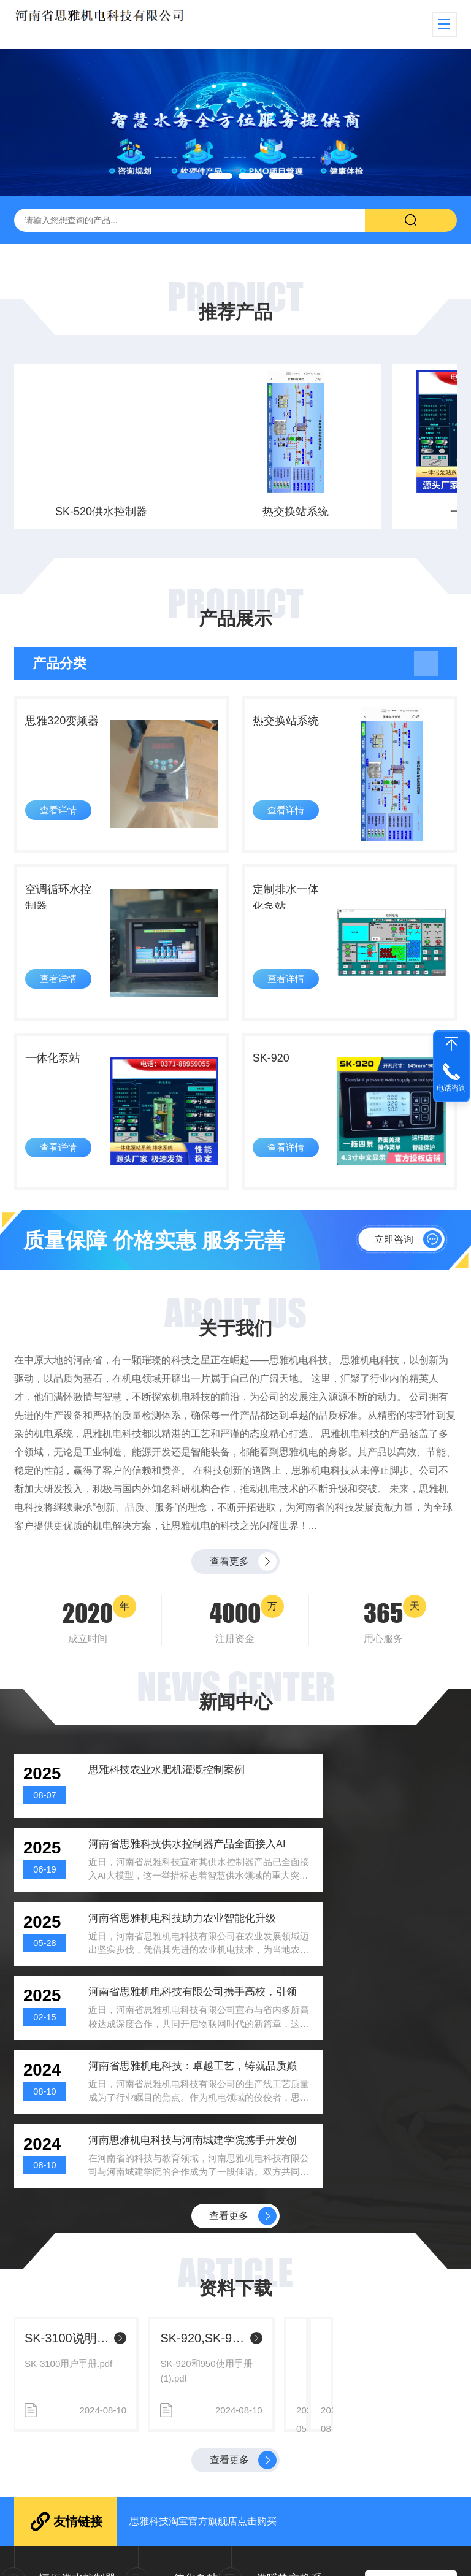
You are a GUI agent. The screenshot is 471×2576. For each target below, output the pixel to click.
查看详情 (62, 825)
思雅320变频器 (63, 735)
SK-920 (276, 1084)
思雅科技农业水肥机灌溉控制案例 (154, 1809)
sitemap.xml (425, 2557)
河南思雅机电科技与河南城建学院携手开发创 (381, 1967)
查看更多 (229, 1597)
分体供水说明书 (301, 2191)
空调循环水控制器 (65, 914)
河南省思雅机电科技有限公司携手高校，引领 (381, 1889)
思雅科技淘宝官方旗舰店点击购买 (203, 2376)
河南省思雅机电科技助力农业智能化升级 (154, 1889)
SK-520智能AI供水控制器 (97, 2191)
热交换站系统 (83, 511)
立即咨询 (393, 1270)
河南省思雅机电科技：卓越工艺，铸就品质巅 (154, 1967)
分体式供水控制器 (388, 511)
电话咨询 (451, 1088)
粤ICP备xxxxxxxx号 (360, 2557)
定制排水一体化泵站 (292, 914)
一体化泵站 (235, 511)
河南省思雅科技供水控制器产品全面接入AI (381, 1809)
